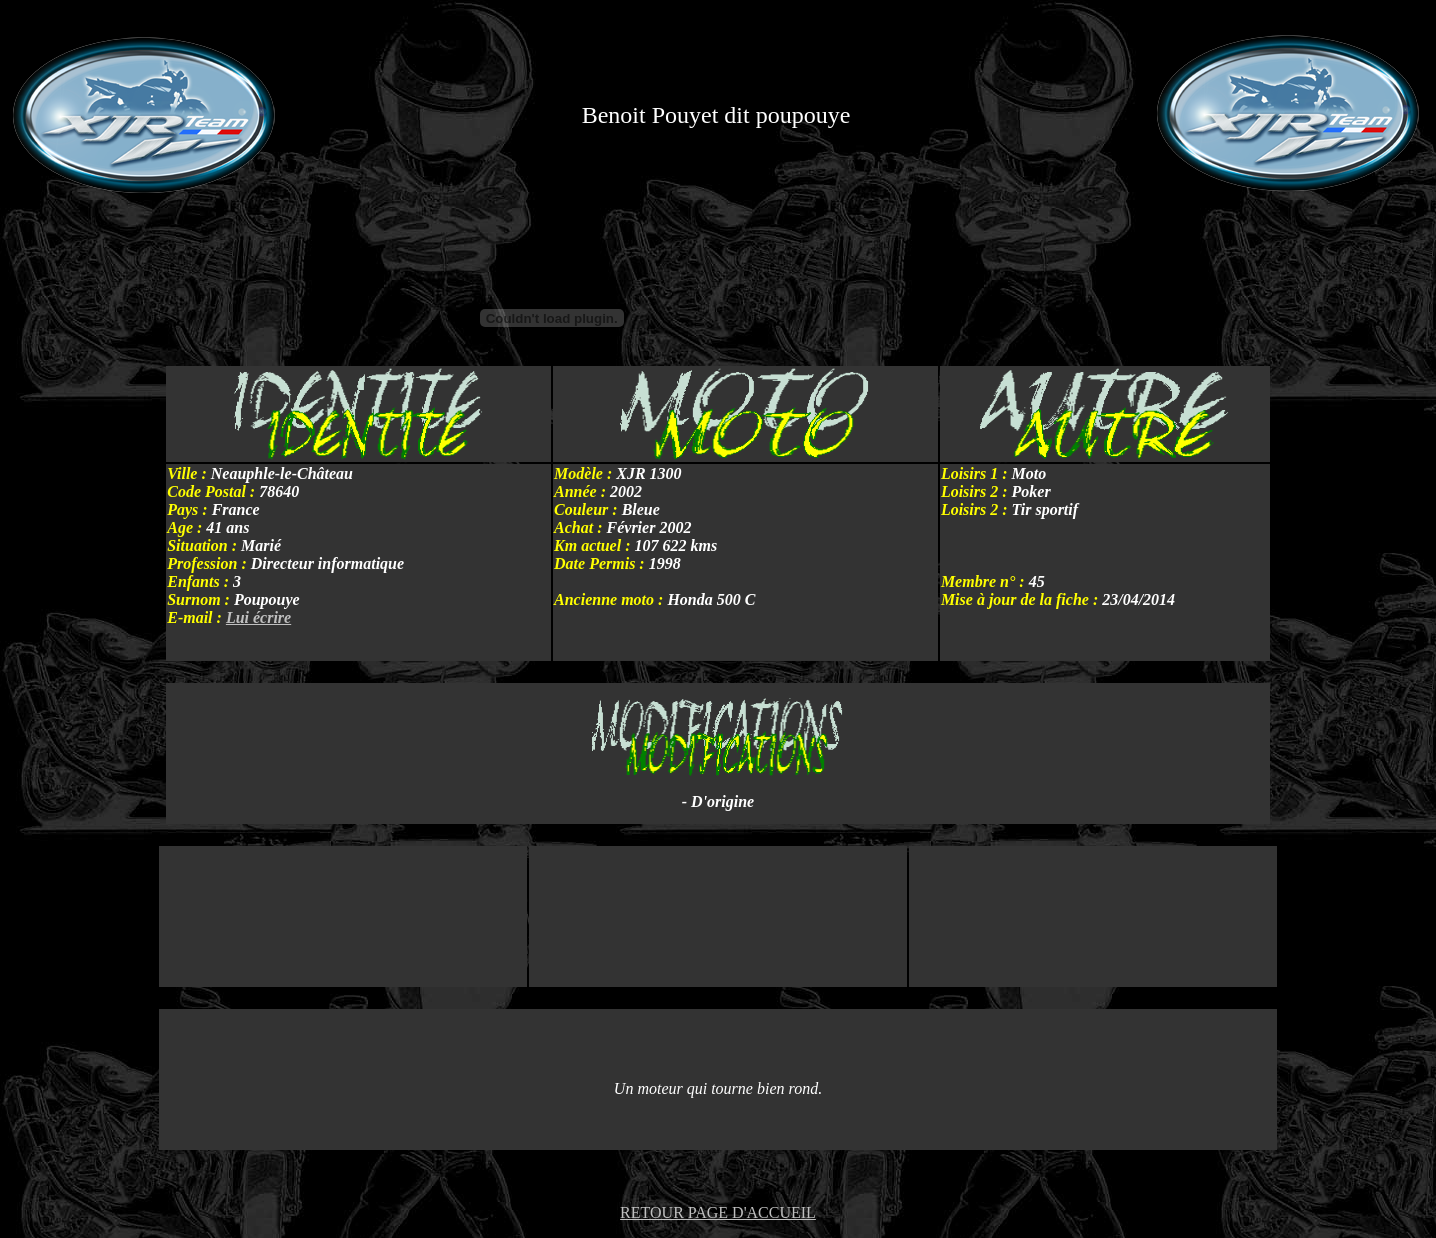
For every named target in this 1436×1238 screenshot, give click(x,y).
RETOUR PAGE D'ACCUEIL (718, 1212)
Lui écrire (258, 617)
